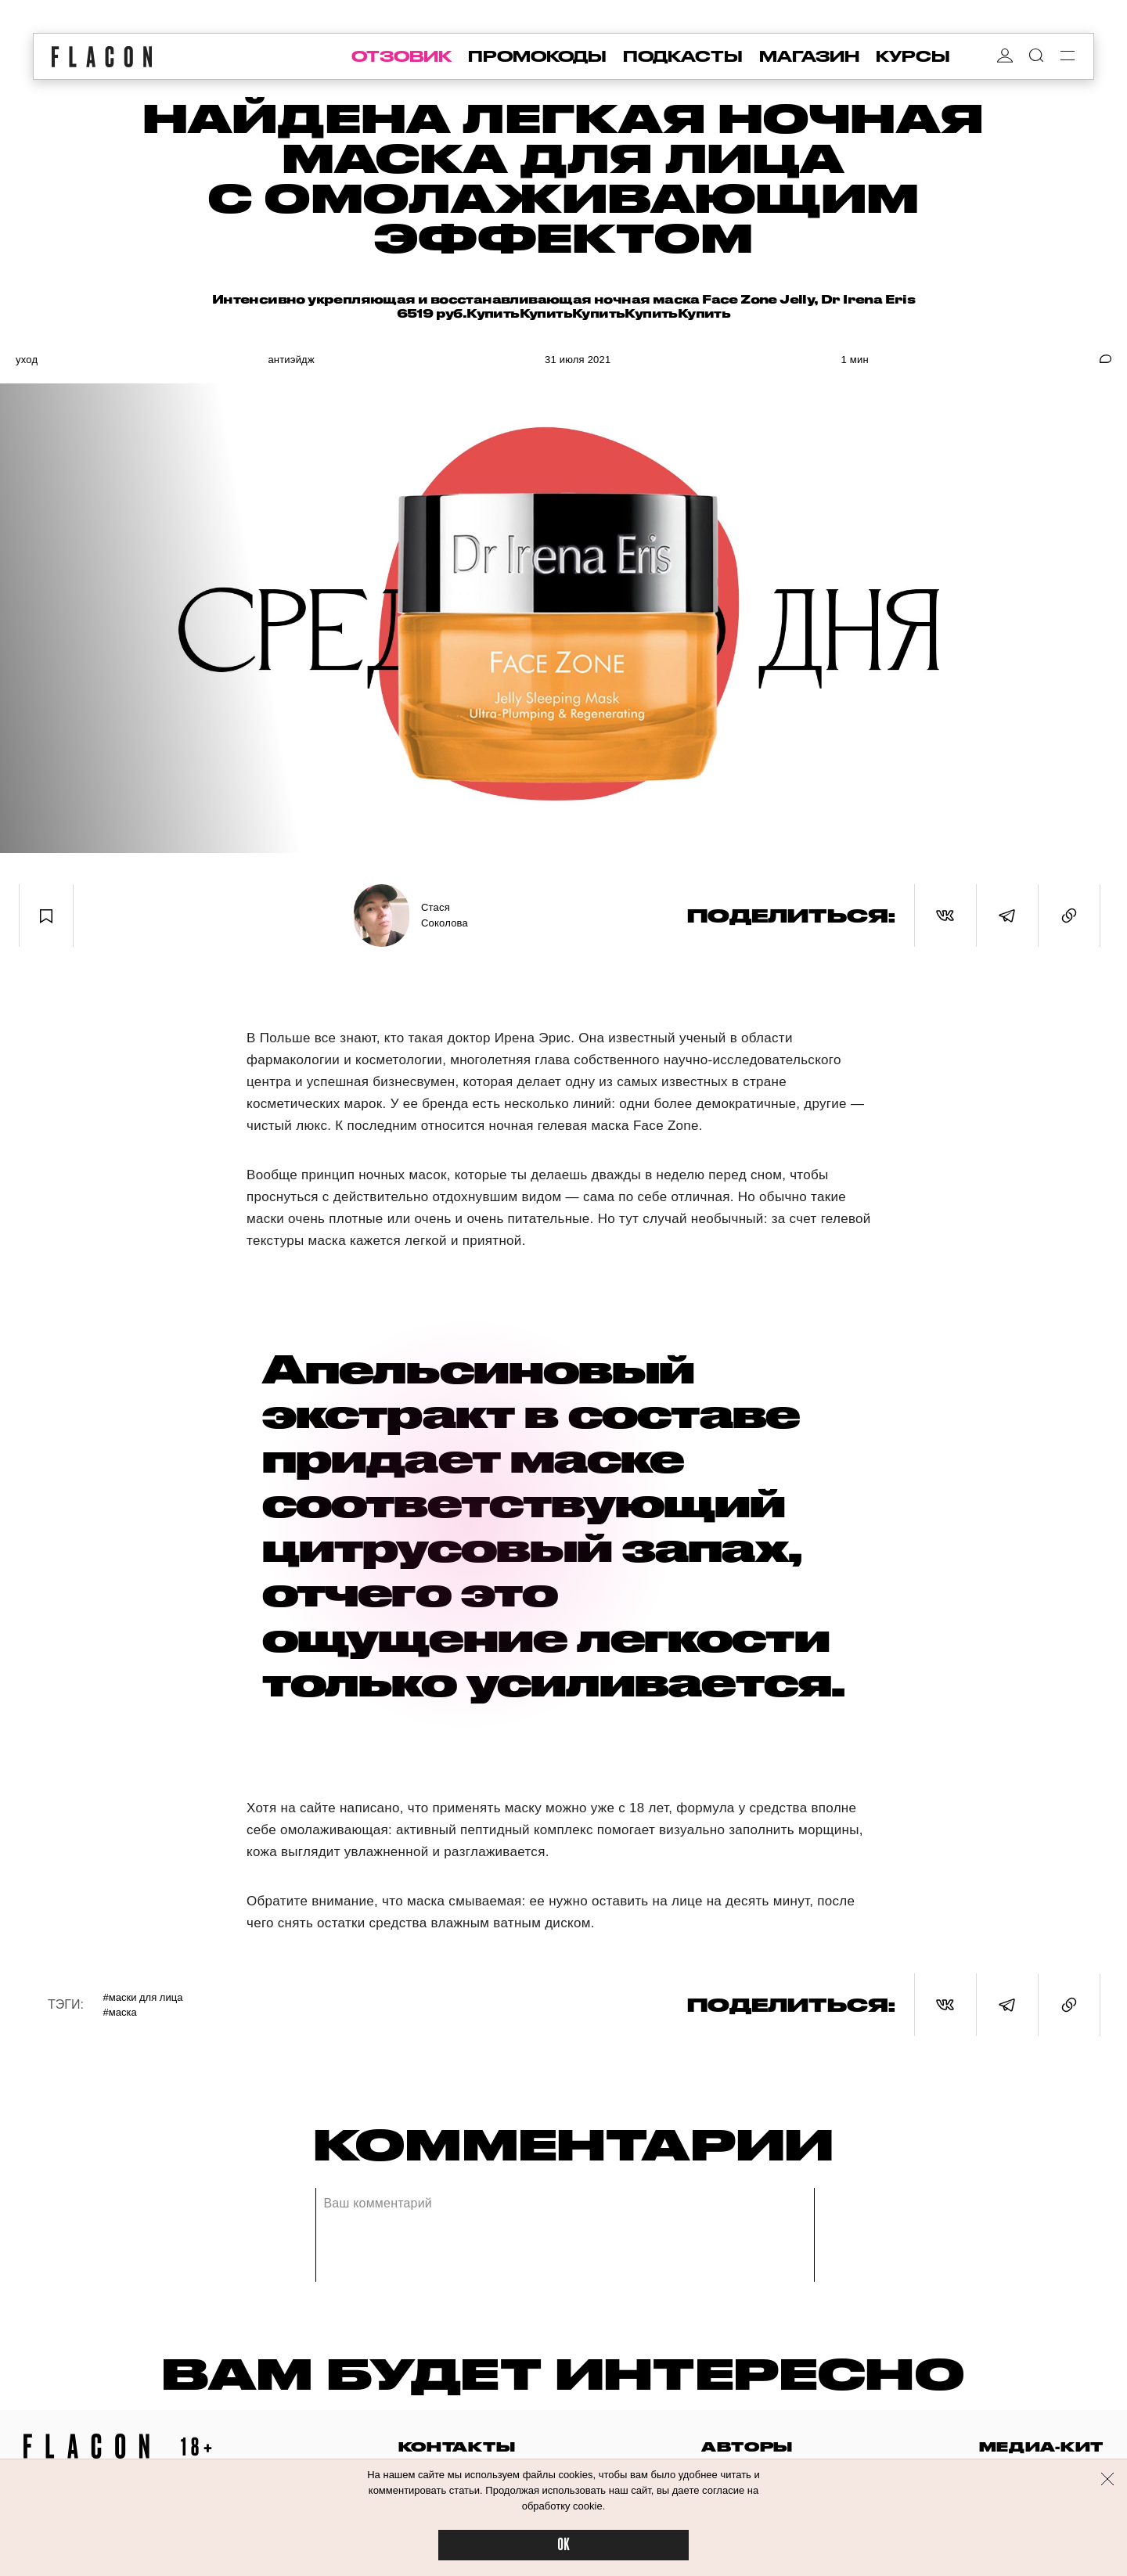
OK (563, 2545)
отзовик (401, 56)
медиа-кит (1041, 2446)
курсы (913, 56)
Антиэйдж (291, 359)
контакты (457, 2446)
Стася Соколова (444, 915)
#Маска (120, 2012)
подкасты (683, 56)
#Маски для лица (143, 1997)
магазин (809, 56)
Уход (27, 359)
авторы (747, 2446)
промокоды (537, 56)
